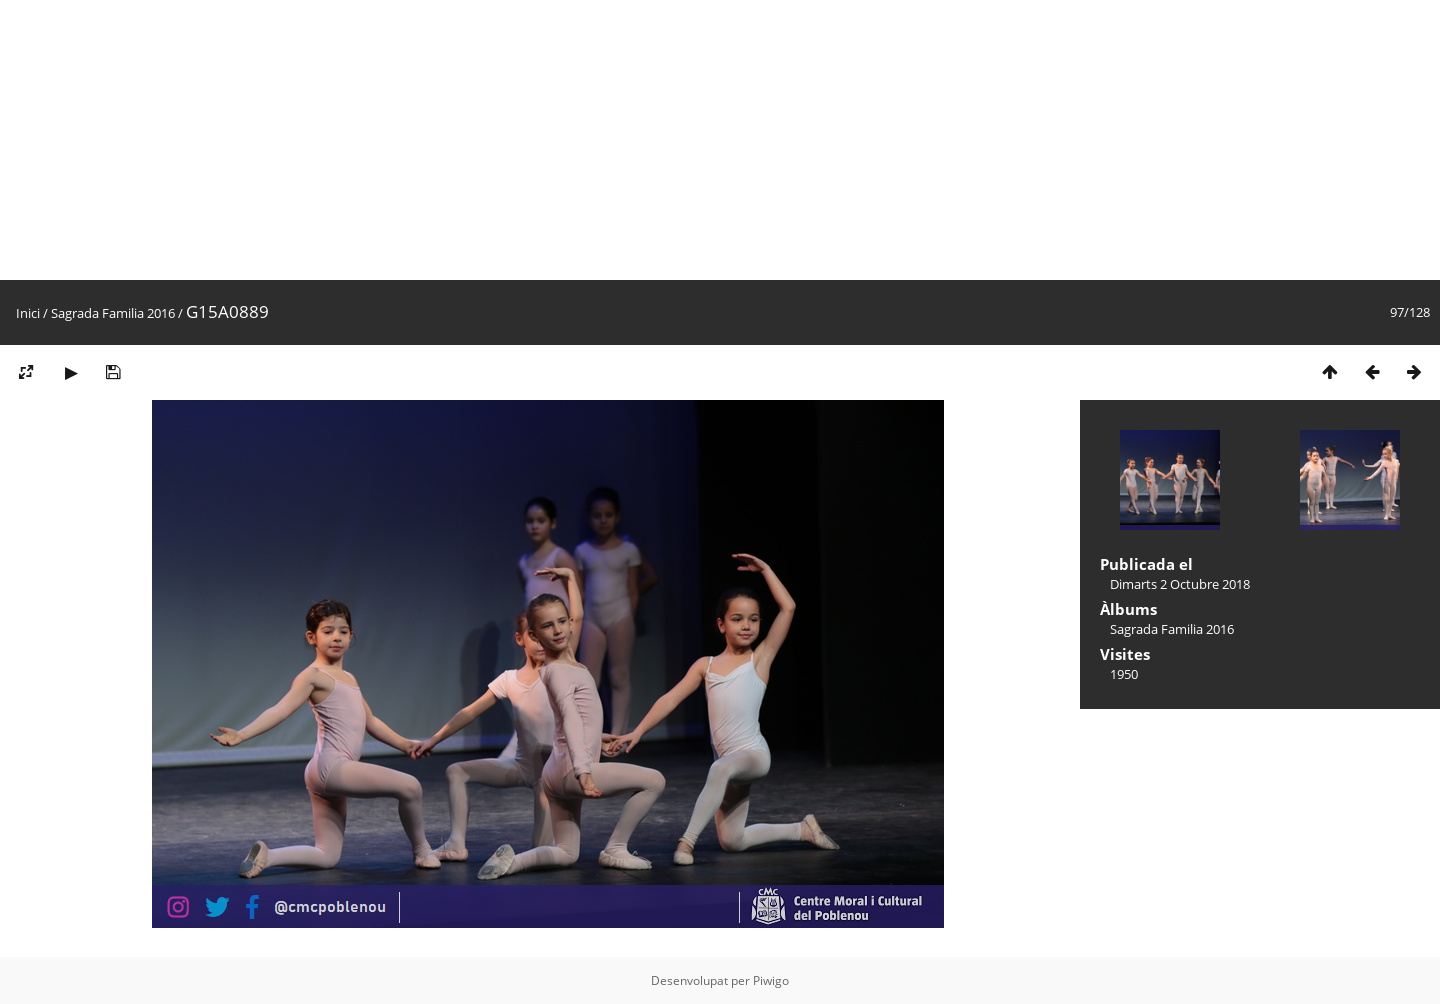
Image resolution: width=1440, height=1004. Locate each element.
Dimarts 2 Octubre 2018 (1180, 584)
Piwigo (771, 980)
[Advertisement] (600, 140)
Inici (28, 313)
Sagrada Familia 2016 (113, 313)
